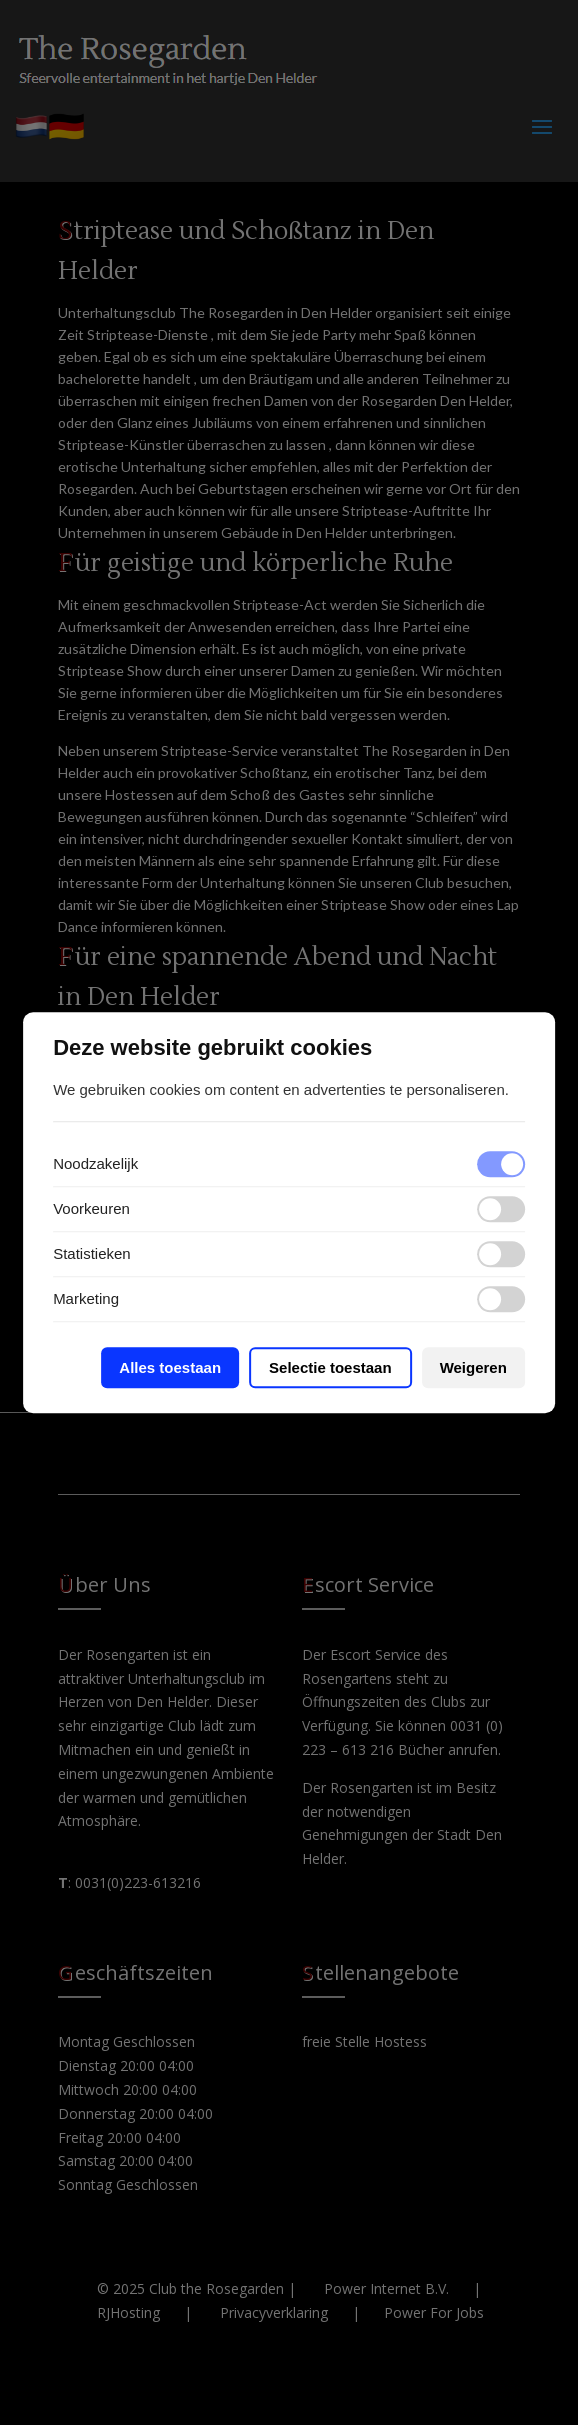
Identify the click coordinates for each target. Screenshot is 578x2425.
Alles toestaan (170, 1367)
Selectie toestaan (330, 1367)
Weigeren (473, 1367)
